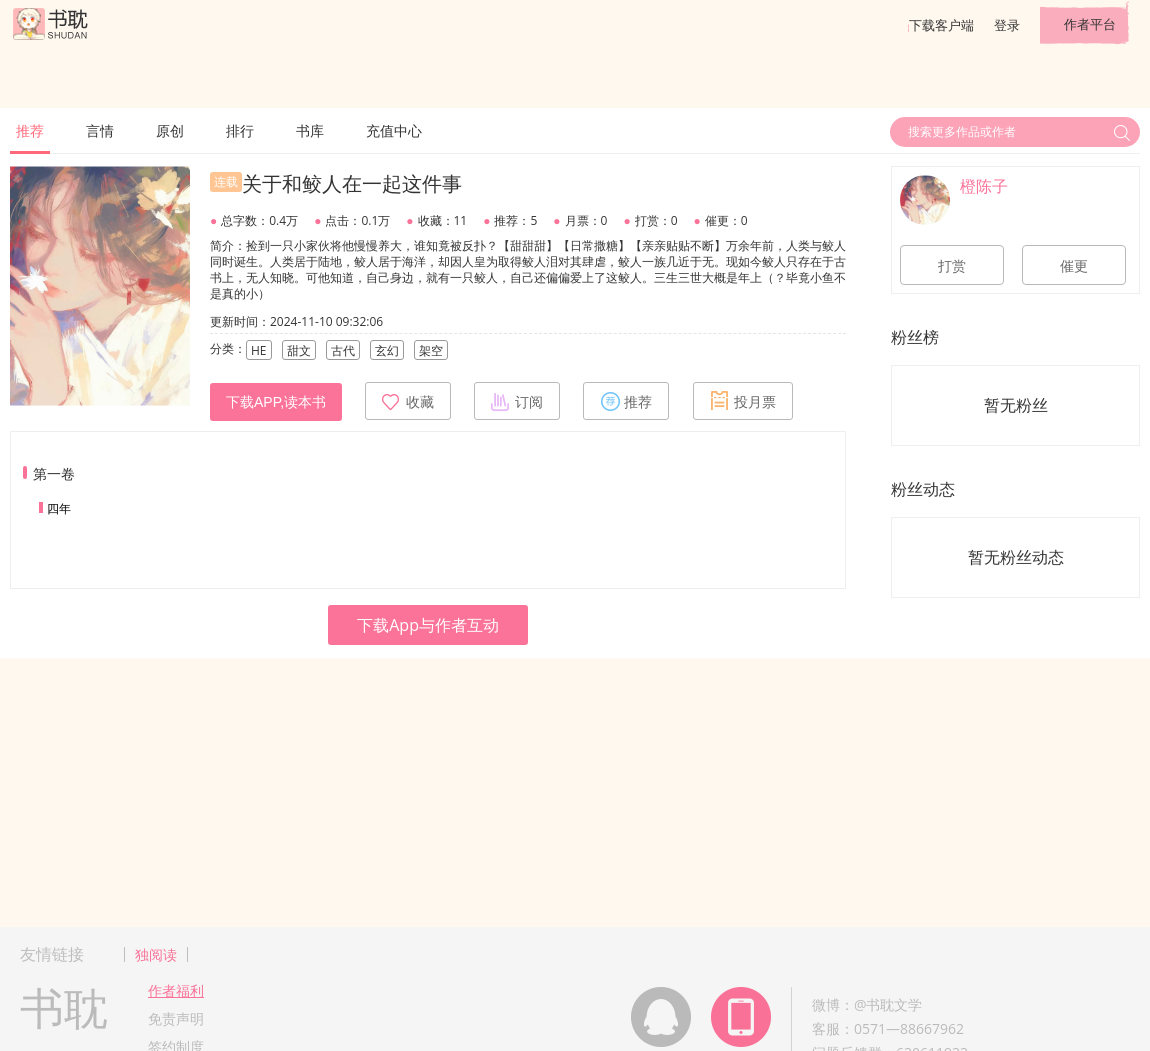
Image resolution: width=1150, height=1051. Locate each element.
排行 (240, 130)
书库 (310, 130)
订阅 (517, 401)
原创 (170, 130)
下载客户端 (941, 25)
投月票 (743, 401)
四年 (59, 508)
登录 (1007, 25)
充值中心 (394, 130)
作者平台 (1090, 24)
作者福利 (176, 990)
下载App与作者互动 (428, 625)
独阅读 (156, 954)
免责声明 (176, 1018)
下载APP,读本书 (276, 402)
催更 (1074, 266)
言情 (100, 130)
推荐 (30, 130)
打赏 (952, 266)
